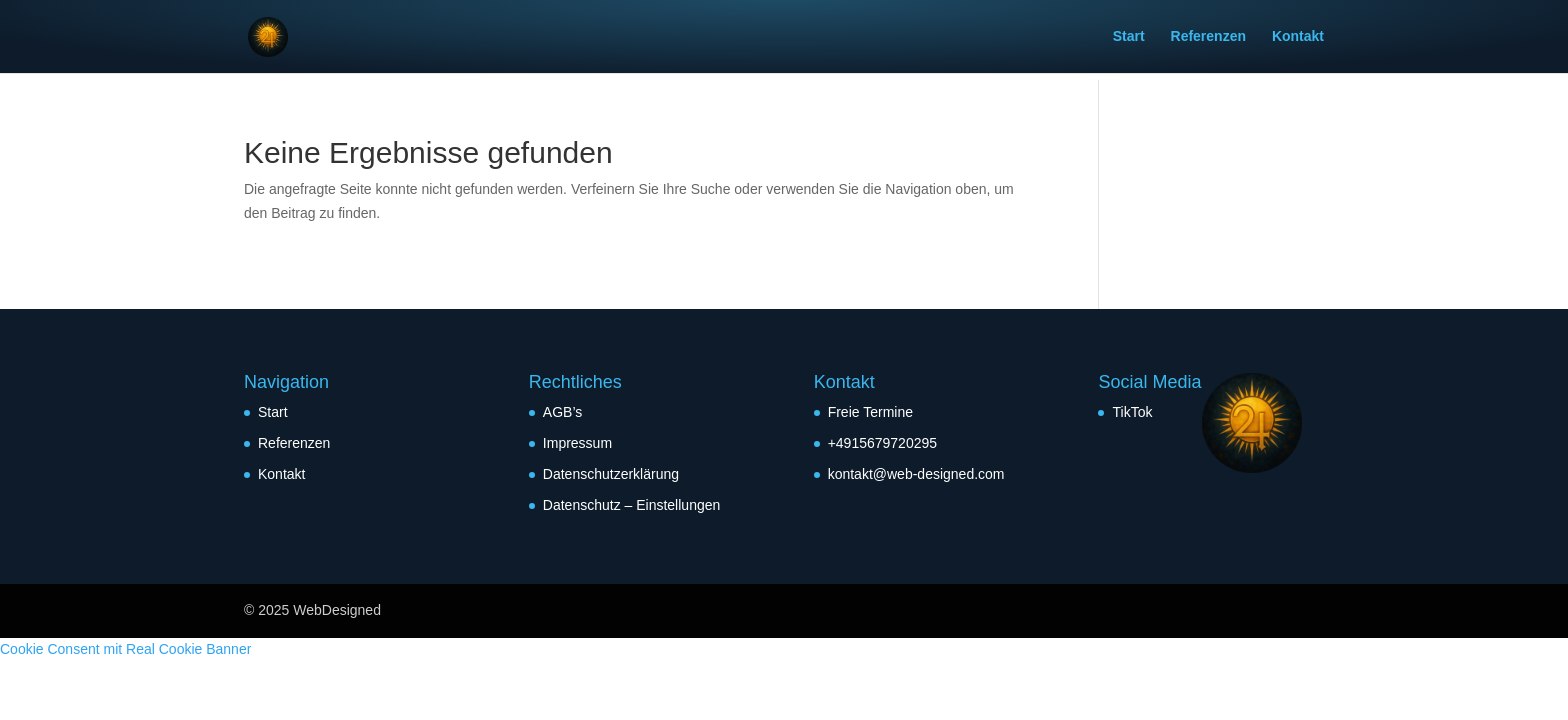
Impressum (577, 443)
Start (1129, 37)
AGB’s (562, 412)
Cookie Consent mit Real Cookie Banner (125, 649)
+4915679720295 (882, 443)
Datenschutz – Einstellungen (631, 505)
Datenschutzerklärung (611, 474)
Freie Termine (870, 412)
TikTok (1132, 412)
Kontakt (1298, 37)
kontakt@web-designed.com (916, 474)
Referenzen (1208, 37)
